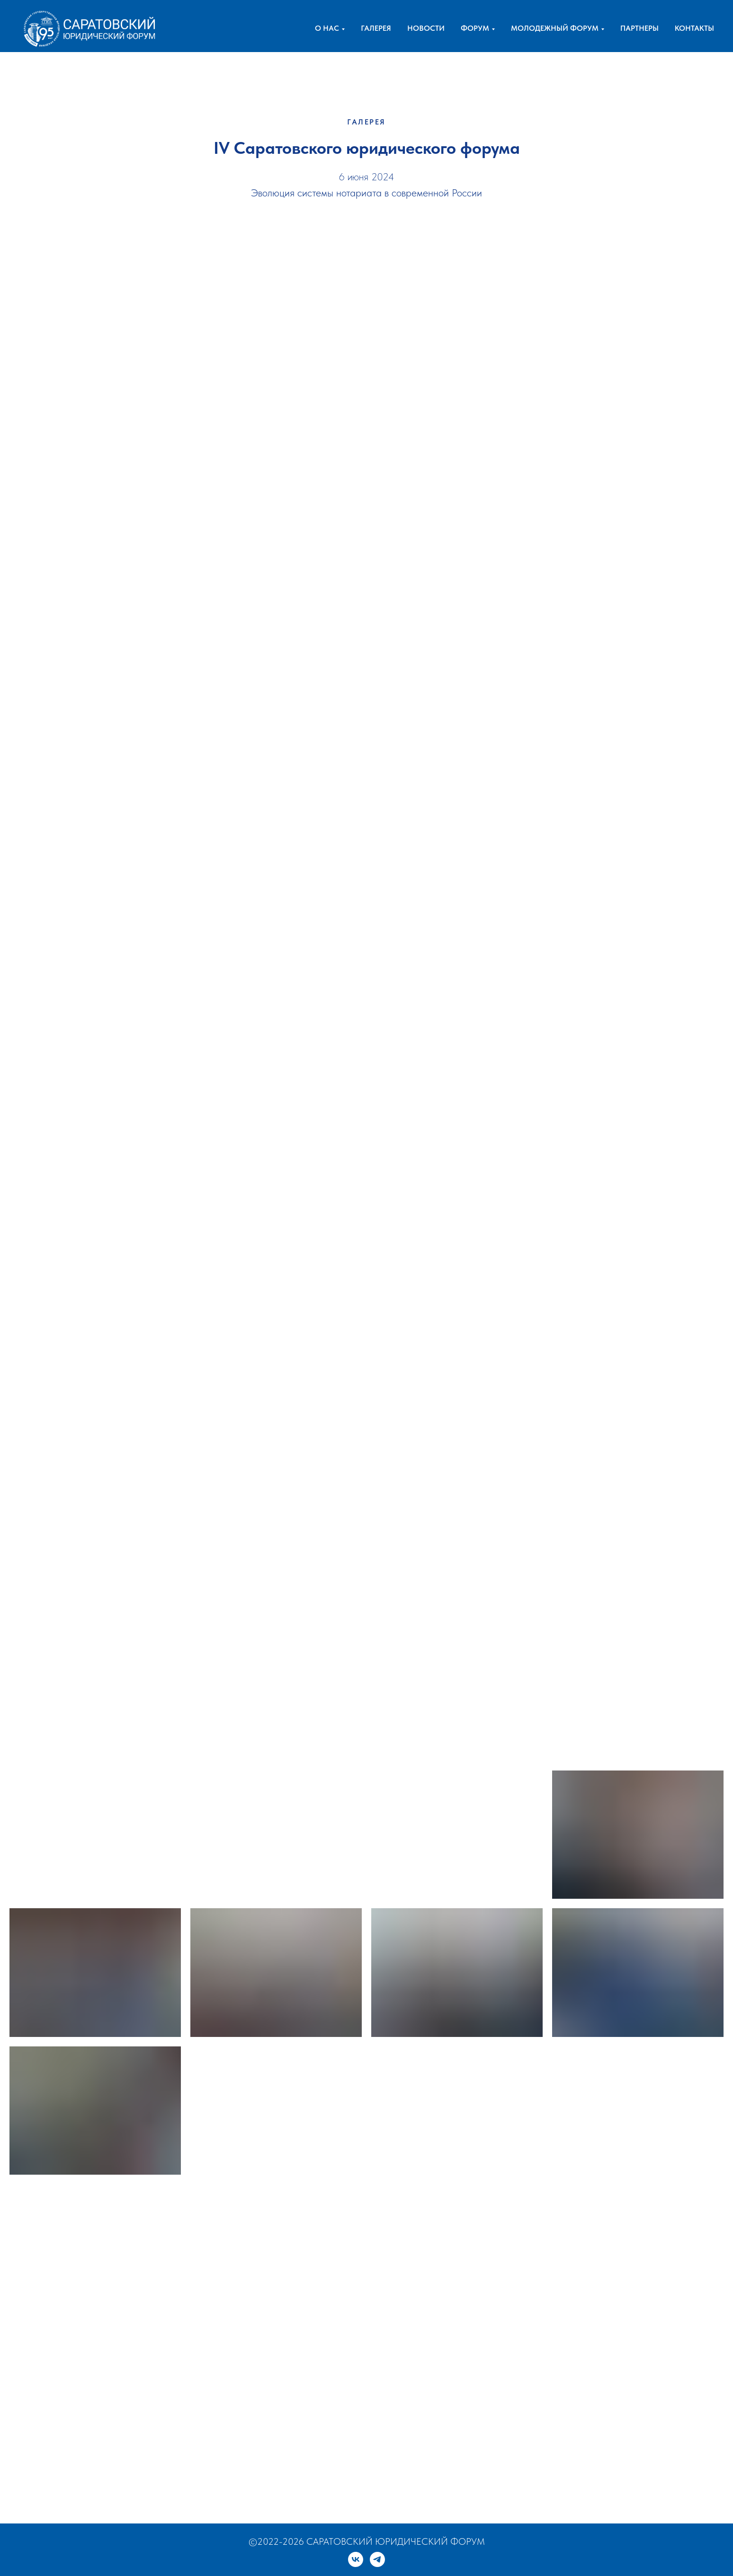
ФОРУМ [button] (475, 28)
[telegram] (377, 2559)
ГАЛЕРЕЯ (376, 28)
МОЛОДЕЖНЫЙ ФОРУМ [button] (555, 28)
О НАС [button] (327, 28)
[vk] (355, 2559)
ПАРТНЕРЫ (639, 28)
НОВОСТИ (426, 28)
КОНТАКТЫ (694, 28)
